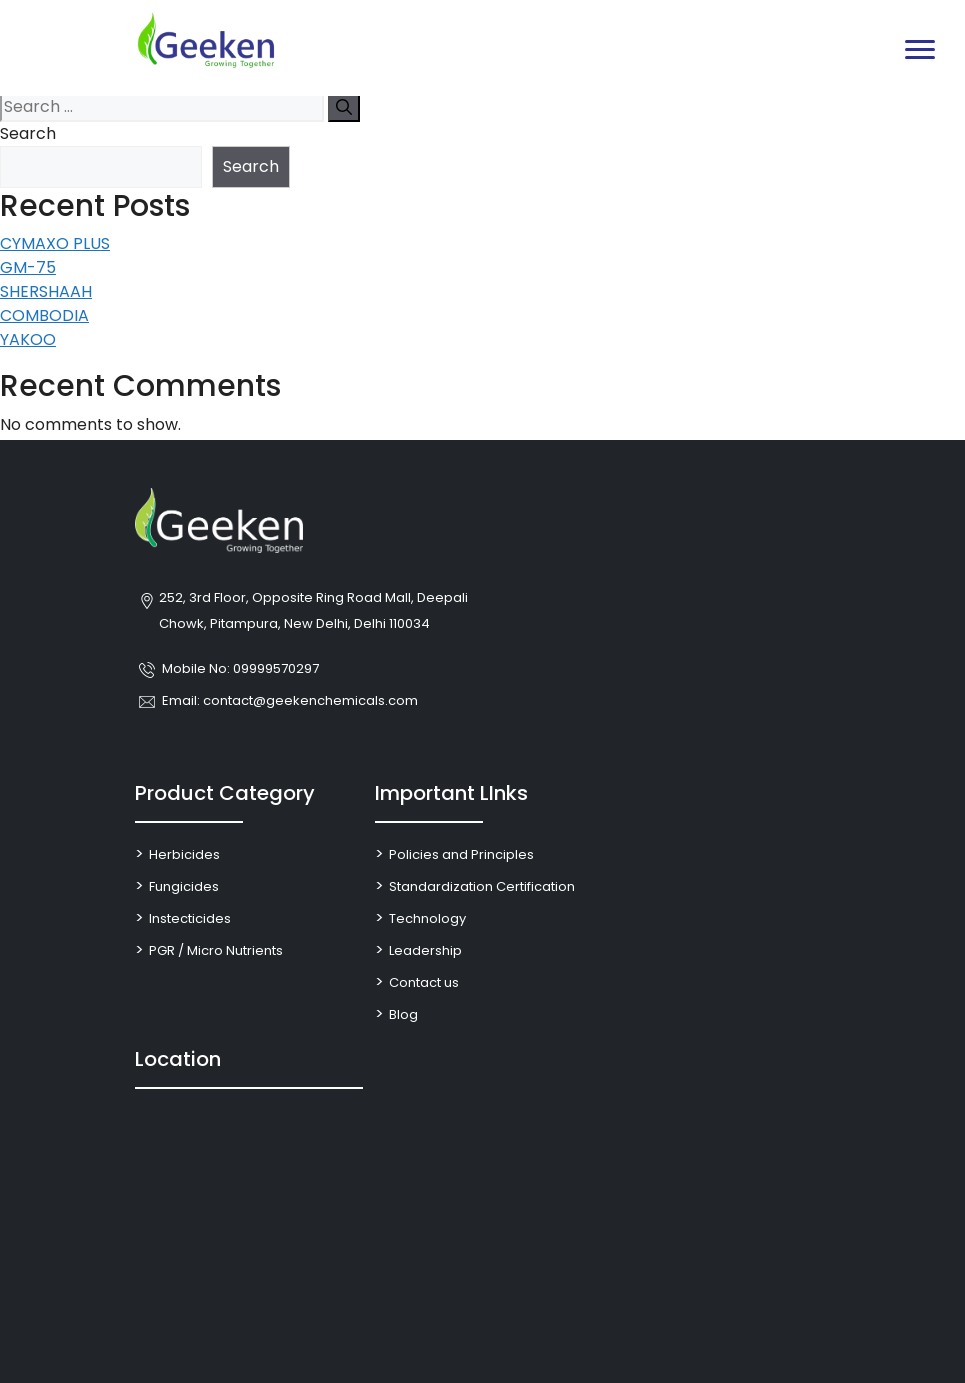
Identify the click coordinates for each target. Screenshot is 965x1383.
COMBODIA (44, 315)
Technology (427, 918)
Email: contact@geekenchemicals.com (290, 700)
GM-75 (28, 267)
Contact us (424, 982)
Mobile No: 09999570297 (240, 668)
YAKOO (28, 339)
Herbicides (184, 854)
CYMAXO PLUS (55, 243)
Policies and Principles (461, 854)
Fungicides (184, 886)
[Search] (344, 107)
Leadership (425, 950)
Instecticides (190, 918)
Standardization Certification (482, 886)
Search (28, 133)
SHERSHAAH (46, 291)
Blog (403, 1014)
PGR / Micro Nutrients (216, 950)
